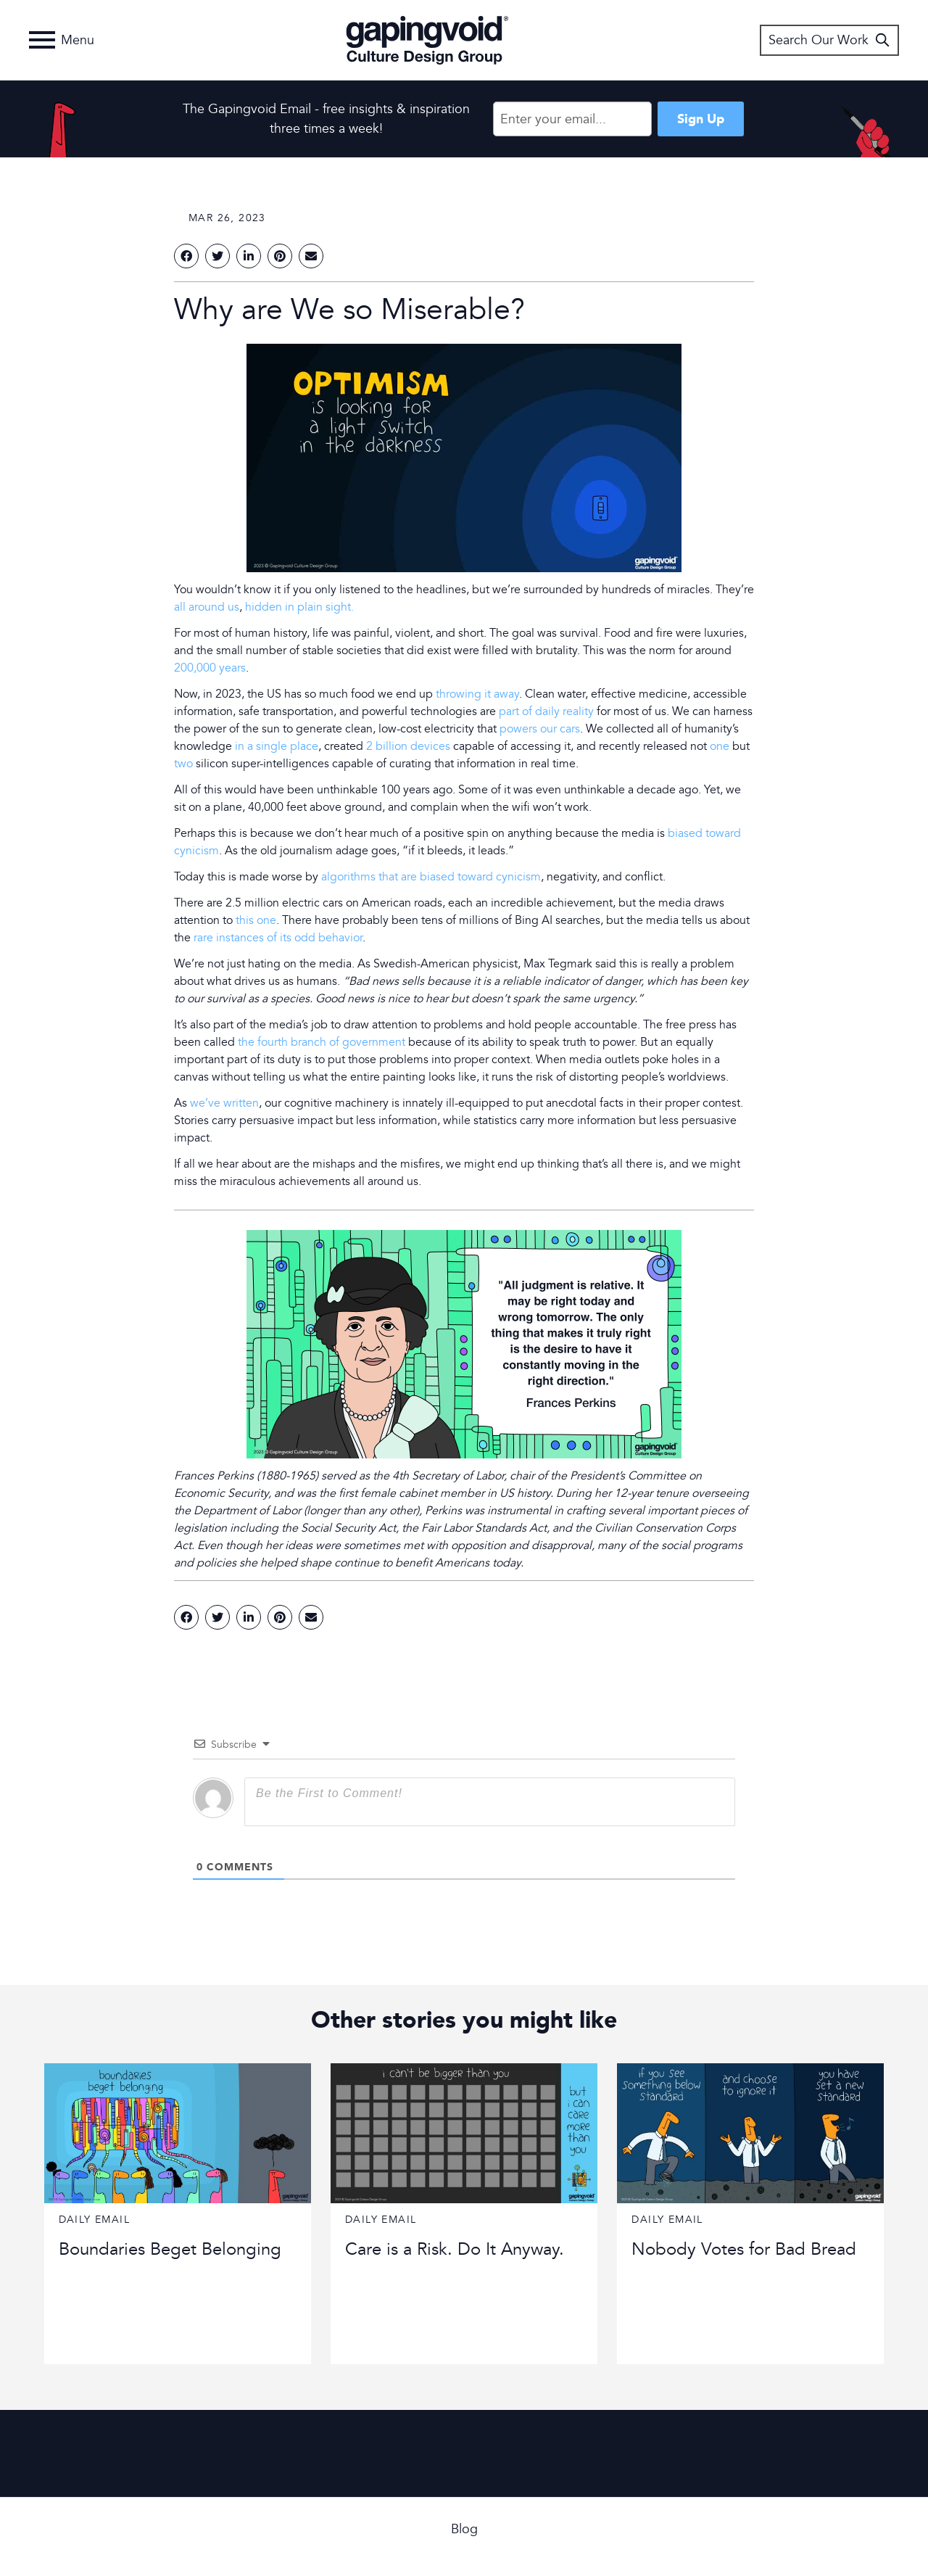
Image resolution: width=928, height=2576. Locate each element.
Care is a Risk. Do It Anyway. (454, 2249)
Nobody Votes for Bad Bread (743, 2249)
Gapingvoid (427, 40)
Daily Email (94, 2219)
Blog (464, 2529)
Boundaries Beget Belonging (170, 2249)
